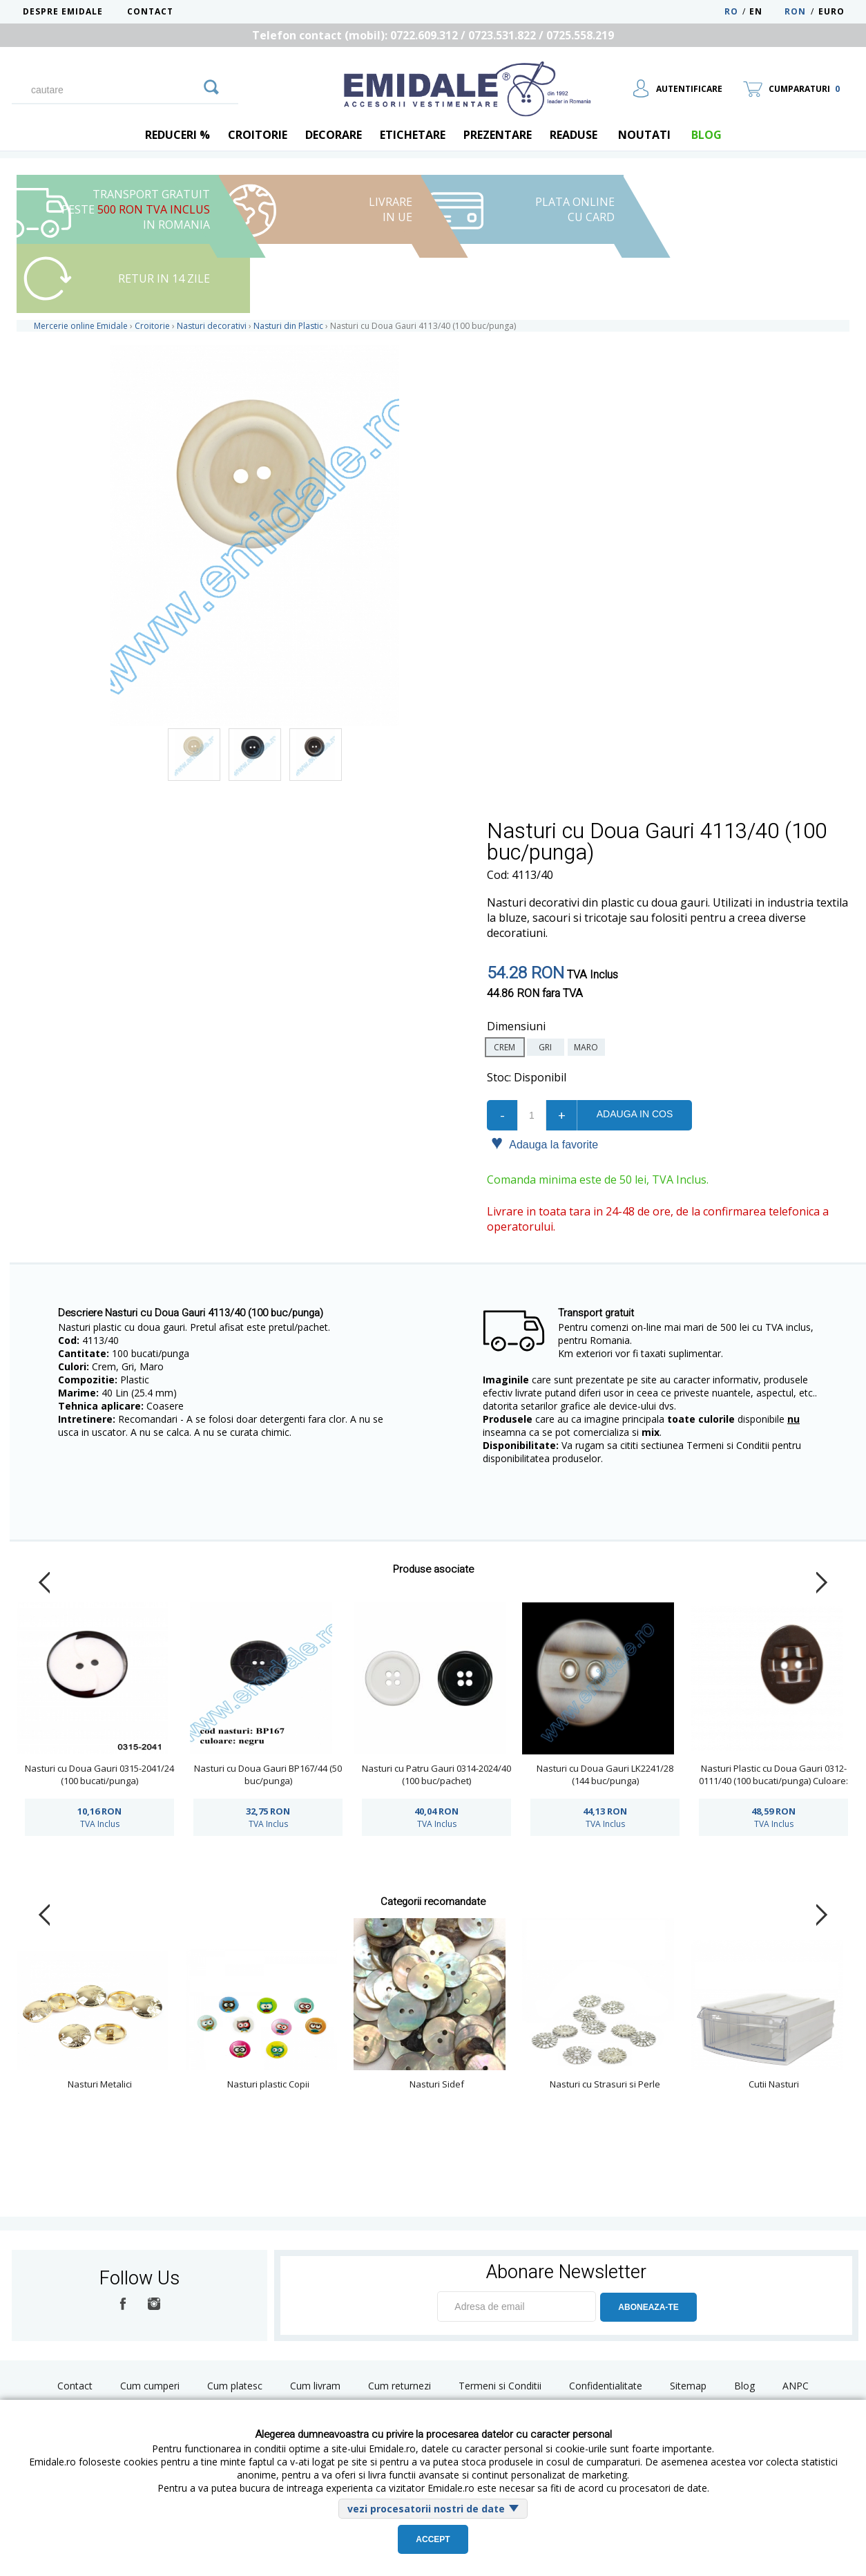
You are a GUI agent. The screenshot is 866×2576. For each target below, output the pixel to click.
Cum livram (315, 2385)
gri (545, 1047)
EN (765, 11)
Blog (744, 2385)
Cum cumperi (150, 2385)
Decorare (333, 134)
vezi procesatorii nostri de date (426, 2508)
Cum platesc (234, 2385)
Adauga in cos (635, 1113)
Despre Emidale (63, 11)
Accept (433, 2539)
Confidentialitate (605, 2385)
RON (795, 11)
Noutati (644, 134)
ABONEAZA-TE (648, 2307)
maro (586, 1047)
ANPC (795, 2385)
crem (504, 1047)
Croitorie (257, 134)
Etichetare (412, 134)
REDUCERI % (177, 134)
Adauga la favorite (544, 1143)
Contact (150, 11)
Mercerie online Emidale (81, 326)
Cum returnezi (399, 2385)
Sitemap (688, 2385)
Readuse (573, 134)
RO (731, 11)
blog (706, 134)
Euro (831, 11)
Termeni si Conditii (500, 2385)
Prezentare (497, 134)
